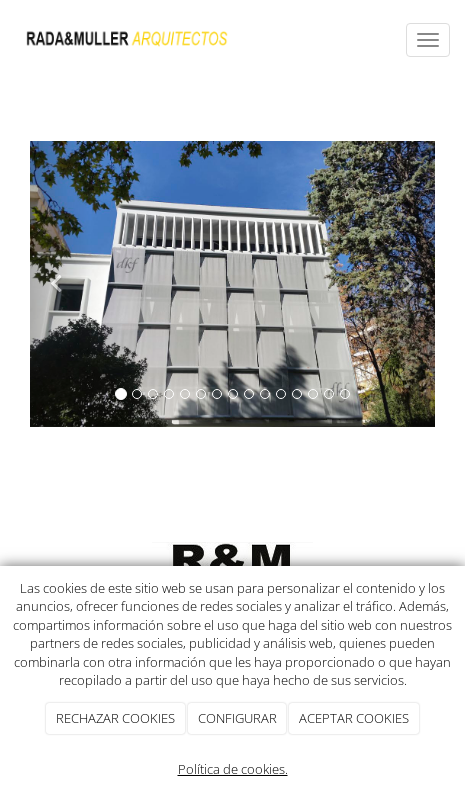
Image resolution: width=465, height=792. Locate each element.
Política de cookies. (233, 769)
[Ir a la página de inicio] (127, 40)
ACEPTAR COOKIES (354, 718)
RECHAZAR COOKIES (115, 718)
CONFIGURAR (237, 718)
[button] (60, 284)
